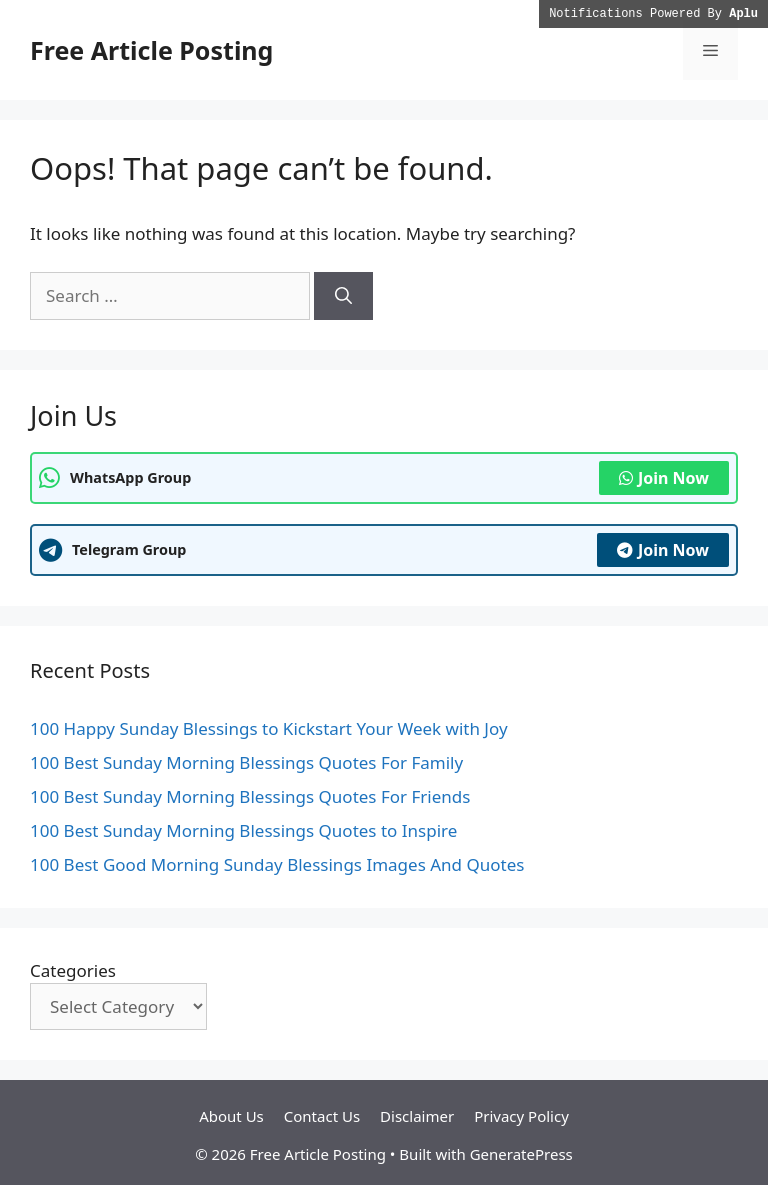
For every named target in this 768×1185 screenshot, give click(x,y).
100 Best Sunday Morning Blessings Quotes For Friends (250, 796)
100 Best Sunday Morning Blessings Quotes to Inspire (243, 830)
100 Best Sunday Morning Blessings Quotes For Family (246, 762)
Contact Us (322, 1116)
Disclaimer (417, 1116)
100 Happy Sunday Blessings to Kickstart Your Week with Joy (269, 728)
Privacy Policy (521, 1116)
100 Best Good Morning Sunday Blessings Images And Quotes (277, 864)
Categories (73, 970)
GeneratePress (521, 1154)
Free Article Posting (151, 50)
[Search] (343, 296)
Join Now (664, 478)
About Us (231, 1116)
